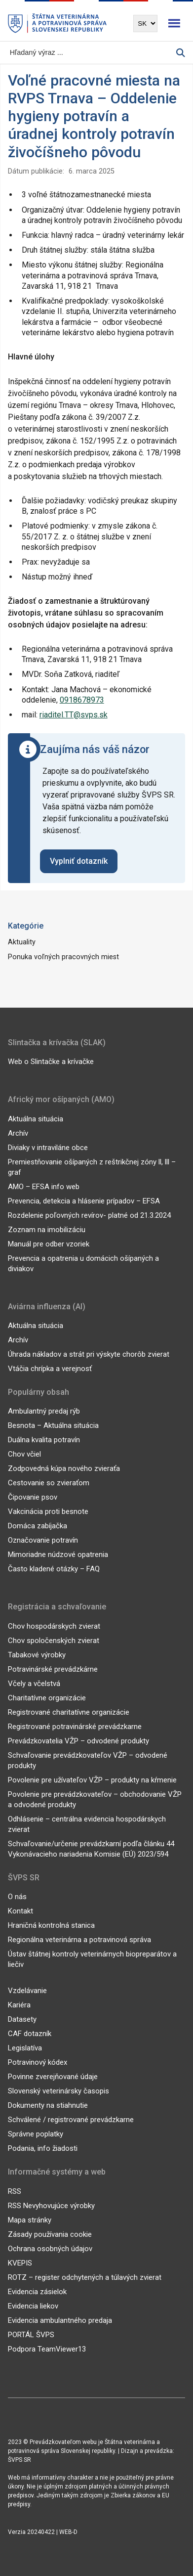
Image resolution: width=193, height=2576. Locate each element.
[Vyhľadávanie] (92, 53)
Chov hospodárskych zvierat (54, 1626)
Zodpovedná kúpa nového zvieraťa (64, 1468)
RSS (14, 2191)
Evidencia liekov (33, 2306)
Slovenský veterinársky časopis (58, 2091)
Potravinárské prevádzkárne (53, 1669)
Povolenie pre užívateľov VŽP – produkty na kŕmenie (92, 1780)
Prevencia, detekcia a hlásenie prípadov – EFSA (84, 1201)
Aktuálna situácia (35, 1118)
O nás (17, 1896)
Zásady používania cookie (50, 2234)
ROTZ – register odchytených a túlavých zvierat (84, 2277)
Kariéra (19, 2004)
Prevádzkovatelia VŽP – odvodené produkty (78, 1740)
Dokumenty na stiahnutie (48, 2105)
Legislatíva (25, 2047)
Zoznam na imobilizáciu (46, 1229)
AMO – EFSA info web (43, 1186)
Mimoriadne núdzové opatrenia (58, 1554)
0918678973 (82, 700)
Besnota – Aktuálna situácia (53, 1425)
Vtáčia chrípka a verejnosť (50, 1368)
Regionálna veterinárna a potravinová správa (79, 1939)
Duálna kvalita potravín (44, 1439)
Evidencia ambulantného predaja (60, 2320)
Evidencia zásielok (37, 2291)
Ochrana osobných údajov (50, 2248)
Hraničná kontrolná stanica (51, 1925)
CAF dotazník (29, 2033)
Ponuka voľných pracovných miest (63, 957)
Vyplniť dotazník (79, 861)
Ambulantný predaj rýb (44, 1411)
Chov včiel (24, 1454)
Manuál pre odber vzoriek (48, 1244)
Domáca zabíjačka (37, 1525)
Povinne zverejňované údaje (53, 2076)
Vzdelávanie (27, 1990)
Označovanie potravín (43, 1540)
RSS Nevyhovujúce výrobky (51, 2205)
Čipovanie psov (32, 1497)
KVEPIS (20, 2263)
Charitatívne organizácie (47, 1697)
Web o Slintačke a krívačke (51, 1061)
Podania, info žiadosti (42, 2148)
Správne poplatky (35, 2134)
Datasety (22, 2019)
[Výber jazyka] (145, 23)
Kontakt (20, 1911)
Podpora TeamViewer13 (47, 2349)
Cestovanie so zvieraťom (48, 1482)
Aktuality (22, 942)
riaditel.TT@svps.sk (73, 714)
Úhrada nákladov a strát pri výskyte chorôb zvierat (88, 1354)
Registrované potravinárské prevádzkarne (75, 1726)
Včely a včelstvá (34, 1683)
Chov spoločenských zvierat (53, 1640)
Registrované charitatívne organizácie (68, 1712)
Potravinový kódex (37, 2062)
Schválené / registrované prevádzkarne (71, 2119)
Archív (18, 1133)
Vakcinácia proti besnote (48, 1511)
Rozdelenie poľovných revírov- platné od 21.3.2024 (89, 1215)
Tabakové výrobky (37, 1654)
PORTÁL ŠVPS (31, 2334)
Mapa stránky (29, 2220)
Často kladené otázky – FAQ (54, 1568)
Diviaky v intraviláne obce (48, 1147)
